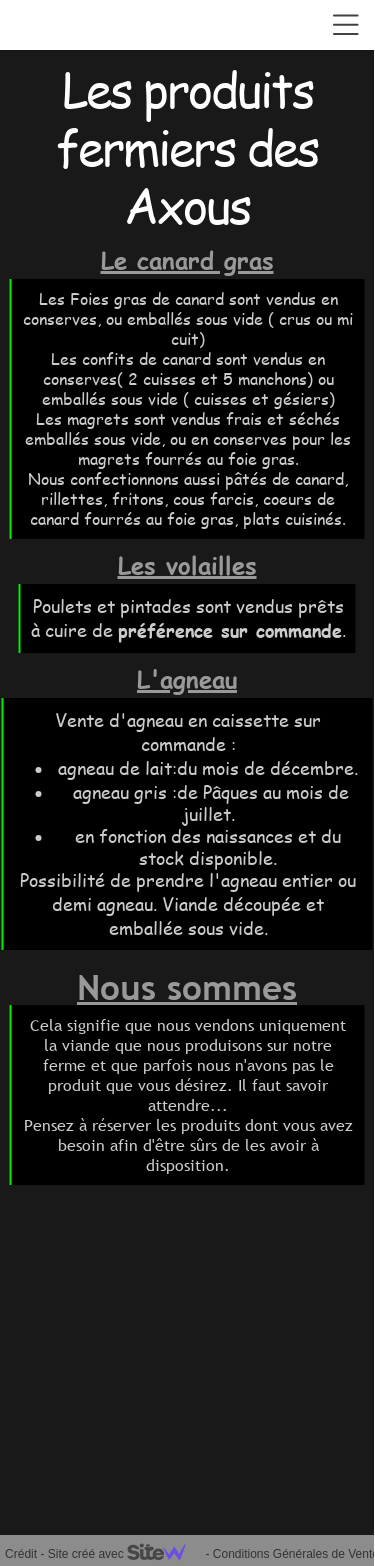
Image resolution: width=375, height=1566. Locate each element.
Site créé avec (125, 1554)
